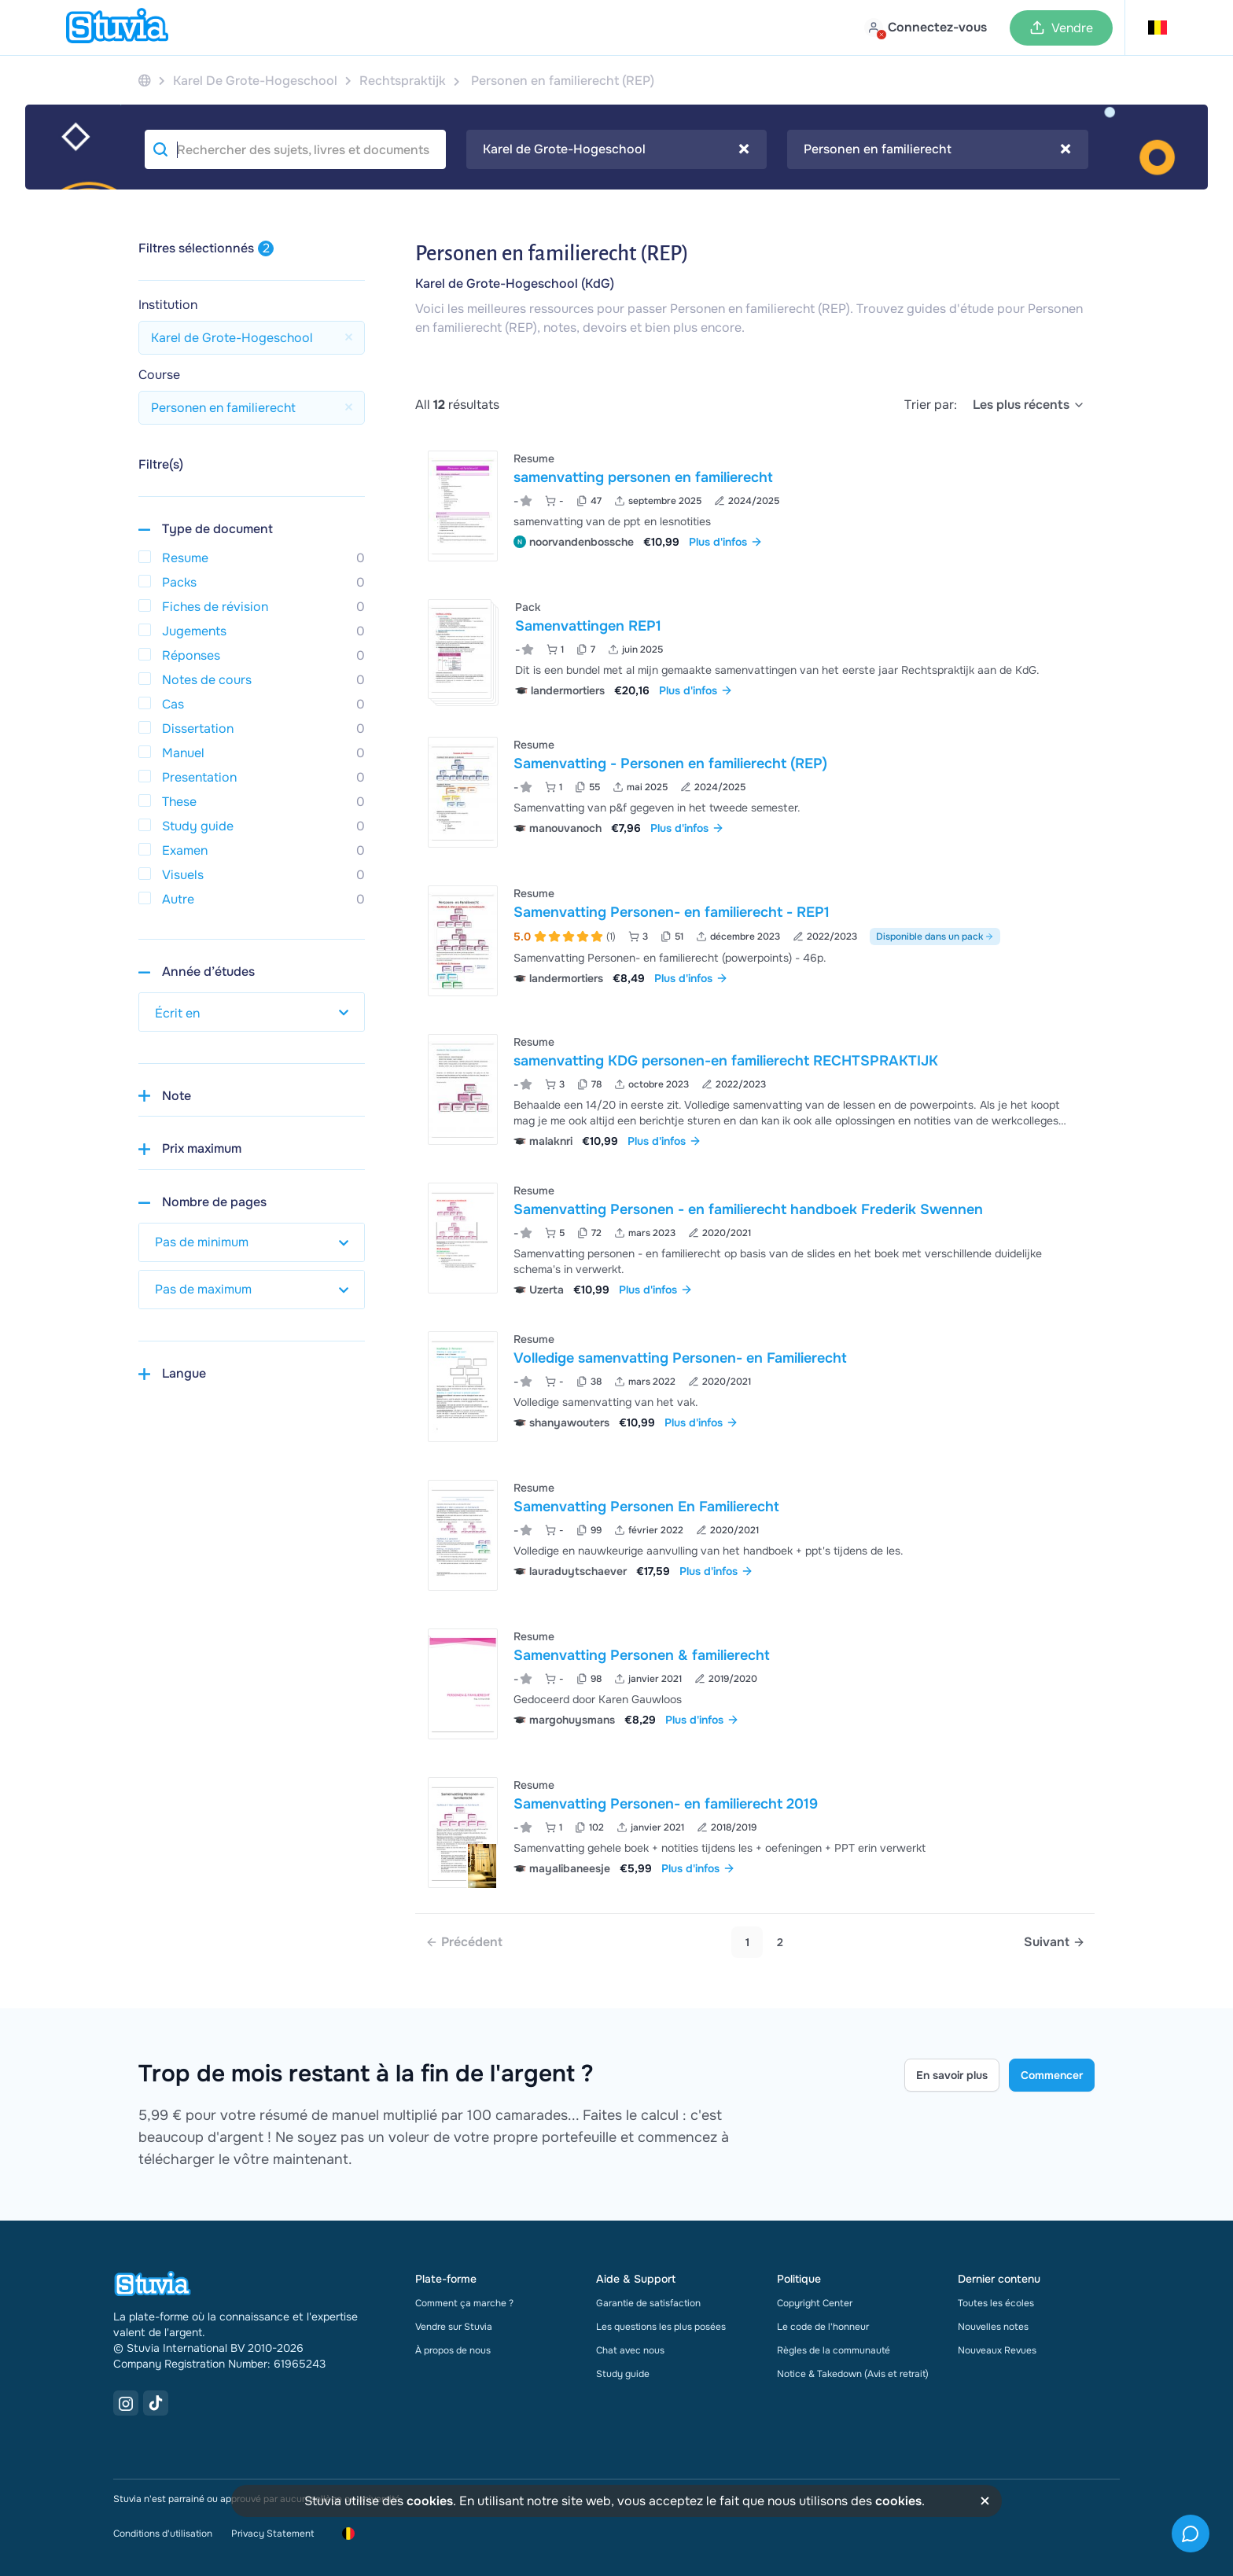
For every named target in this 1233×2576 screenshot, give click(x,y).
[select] (1029, 405)
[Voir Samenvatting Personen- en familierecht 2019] (755, 1833)
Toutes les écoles (996, 2303)
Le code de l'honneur (823, 2326)
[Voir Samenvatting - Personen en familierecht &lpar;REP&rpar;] (755, 792)
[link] (464, 1942)
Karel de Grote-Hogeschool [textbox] (616, 149)
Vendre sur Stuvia (453, 2326)
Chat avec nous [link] (630, 2350)
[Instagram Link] (125, 2403)
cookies (430, 2501)
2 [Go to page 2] (780, 1942)
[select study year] (251, 1012)
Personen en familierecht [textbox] (937, 149)
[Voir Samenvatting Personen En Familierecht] (755, 1535)
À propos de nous (453, 2350)
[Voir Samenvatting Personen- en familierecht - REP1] (755, 941)
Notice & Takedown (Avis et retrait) (853, 2374)
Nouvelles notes (993, 2326)
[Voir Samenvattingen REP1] (755, 649)
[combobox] (616, 149)
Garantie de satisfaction (648, 2303)
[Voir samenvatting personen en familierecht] (755, 506)
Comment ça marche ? (464, 2303)
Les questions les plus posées (661, 2326)
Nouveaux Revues (997, 2350)
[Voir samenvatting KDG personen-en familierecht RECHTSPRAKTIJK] (755, 1089)
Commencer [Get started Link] (1052, 2075)
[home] (117, 27)
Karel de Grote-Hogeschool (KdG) (514, 283)
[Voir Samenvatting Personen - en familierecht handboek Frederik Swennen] (755, 1238)
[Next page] (1054, 1942)
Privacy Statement (272, 2533)
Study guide (623, 2374)
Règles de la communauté (833, 2350)
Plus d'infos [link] (726, 542)
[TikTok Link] (155, 2403)
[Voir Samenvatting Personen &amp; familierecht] (755, 1684)
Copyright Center (814, 2303)
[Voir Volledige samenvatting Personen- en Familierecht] (755, 1387)
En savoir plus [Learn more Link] (952, 2075)
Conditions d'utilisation (162, 2533)
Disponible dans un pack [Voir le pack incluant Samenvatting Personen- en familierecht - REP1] (935, 936)
